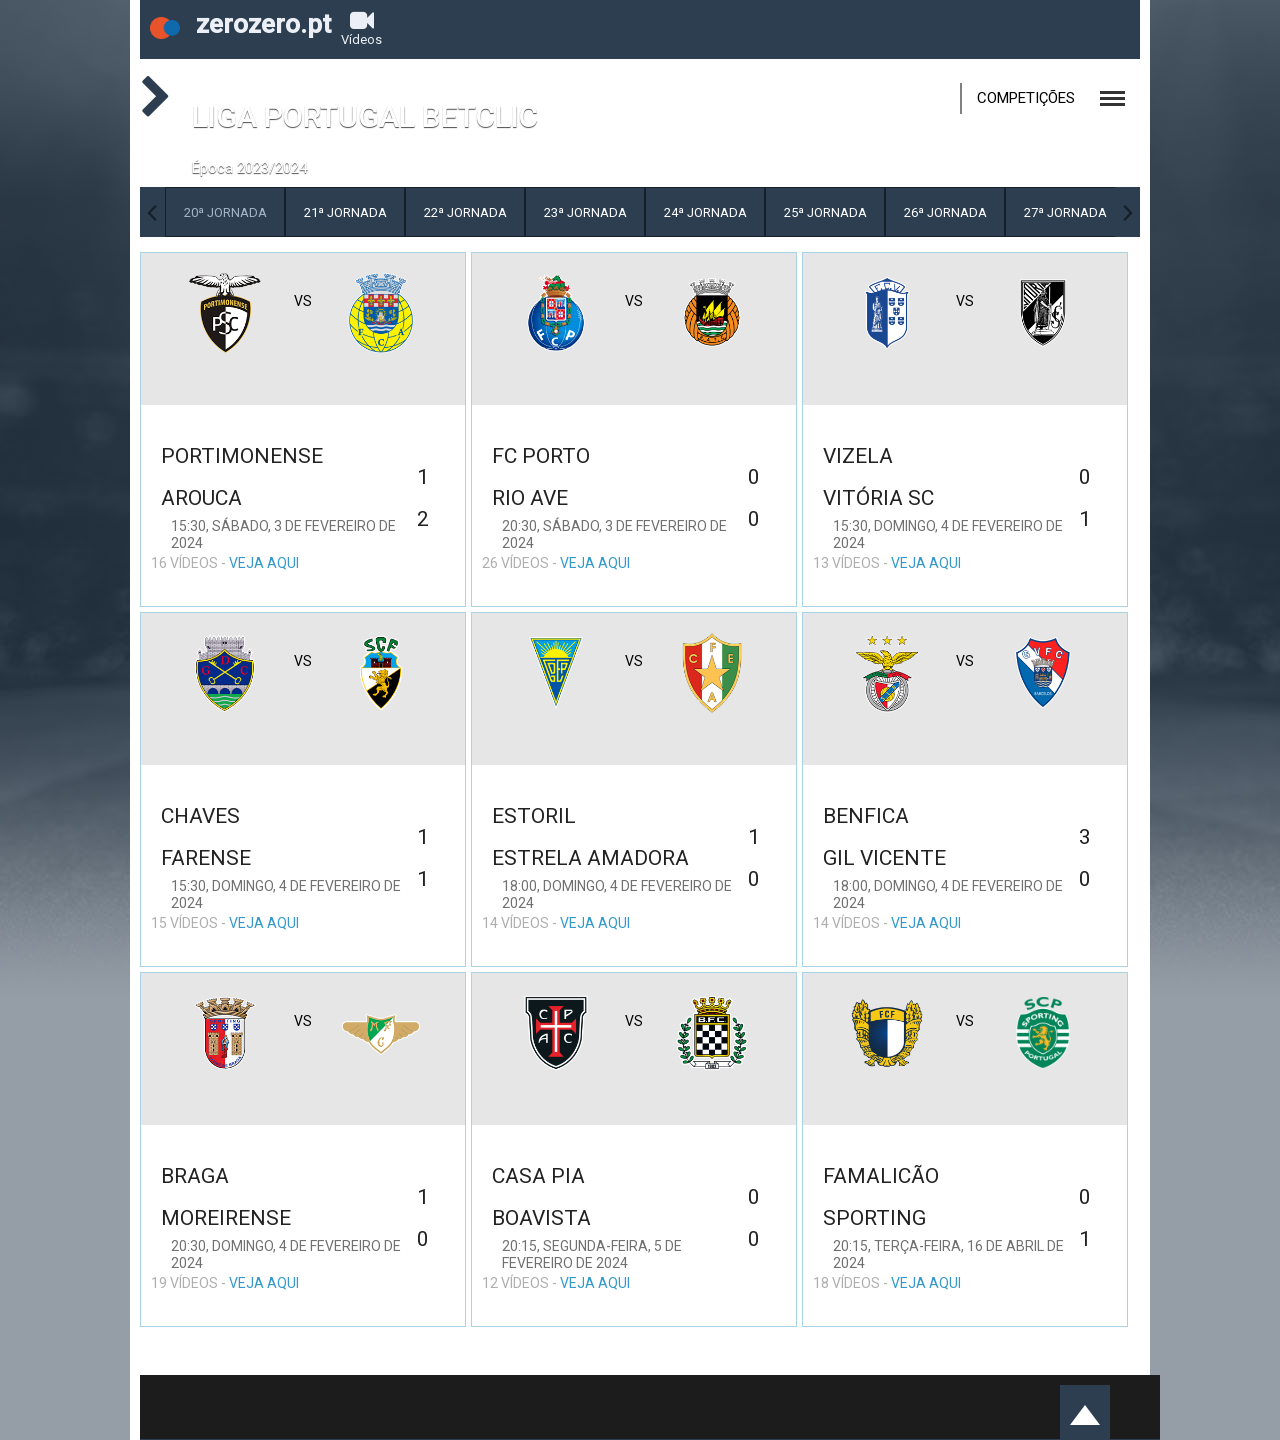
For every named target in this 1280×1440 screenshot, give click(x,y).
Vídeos (361, 27)
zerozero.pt (240, 24)
